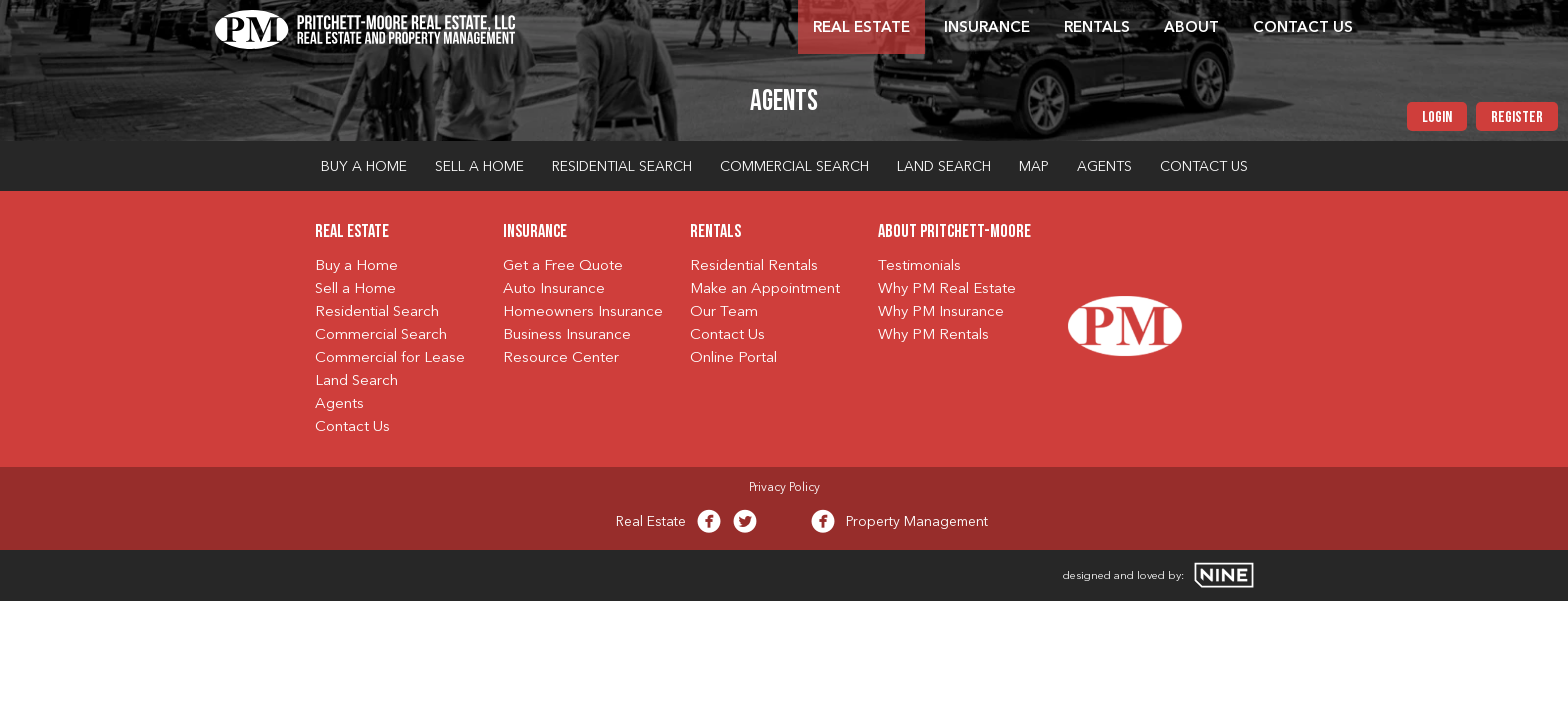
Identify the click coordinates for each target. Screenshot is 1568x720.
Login (1437, 118)
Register (1517, 118)
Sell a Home (479, 167)
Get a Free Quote (563, 266)
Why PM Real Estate (947, 289)
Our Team (724, 312)
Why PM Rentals (933, 335)
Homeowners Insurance (583, 312)
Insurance (987, 28)
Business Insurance (567, 335)
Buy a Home (364, 167)
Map (1034, 167)
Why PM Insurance (941, 312)
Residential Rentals (754, 266)
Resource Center (561, 358)
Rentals (1097, 28)
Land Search (944, 167)
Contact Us (1303, 28)
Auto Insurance (554, 289)
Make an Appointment (765, 289)
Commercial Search (794, 167)
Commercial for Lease (390, 358)
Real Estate (861, 28)
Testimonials (919, 266)
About (1191, 28)
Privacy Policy (784, 488)
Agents (1104, 167)
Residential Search (622, 167)
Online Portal (733, 358)
